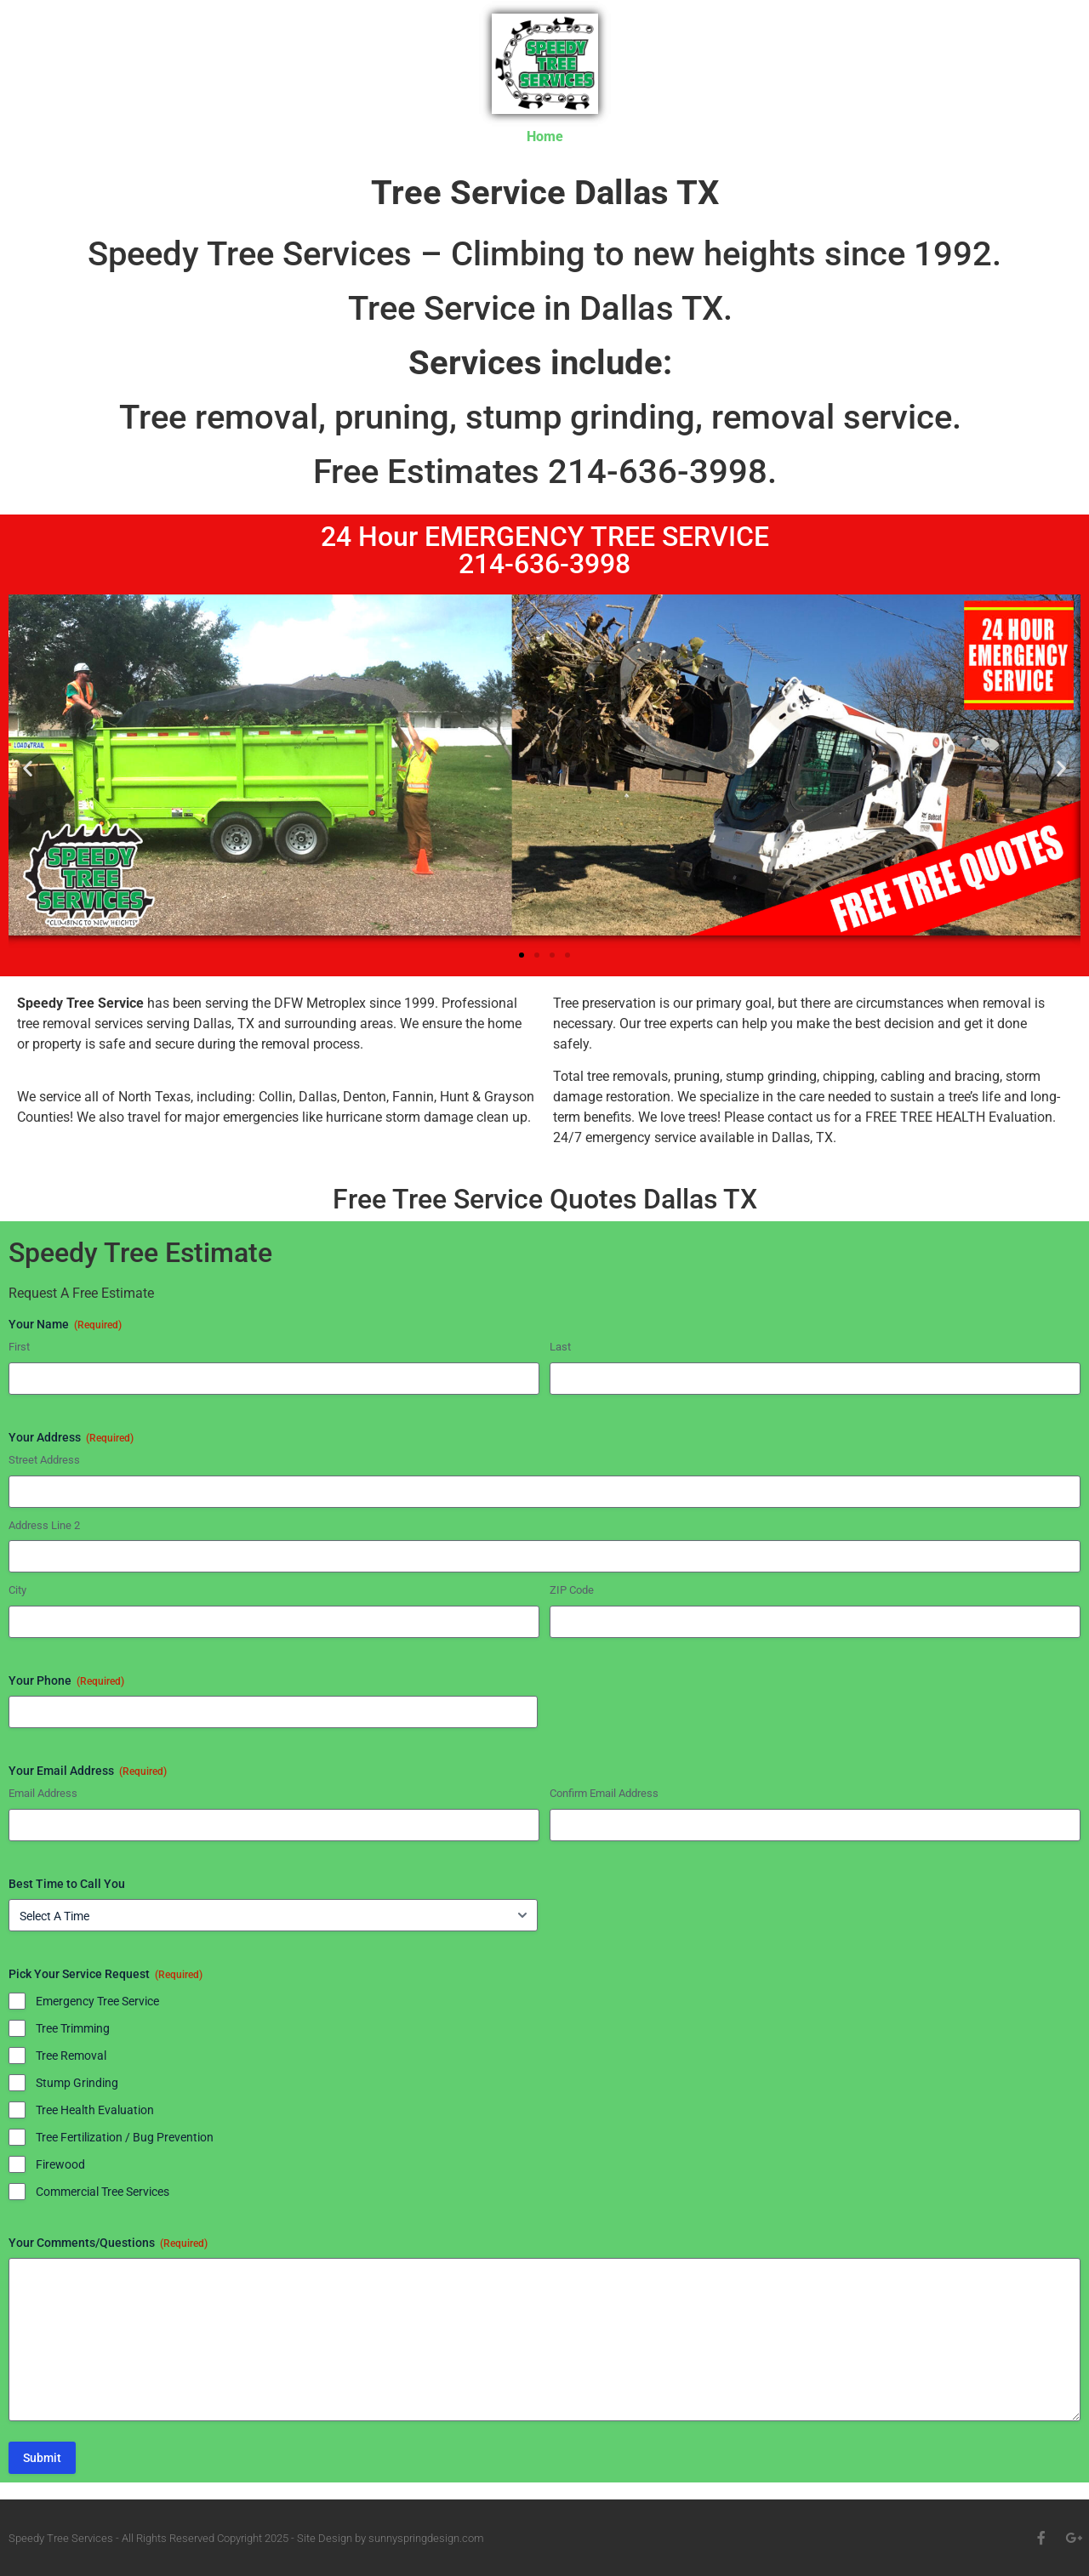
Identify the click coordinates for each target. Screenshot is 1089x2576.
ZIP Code (572, 1590)
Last (560, 1346)
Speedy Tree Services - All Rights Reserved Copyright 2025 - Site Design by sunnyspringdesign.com (246, 2538)
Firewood (60, 2164)
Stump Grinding (77, 2083)
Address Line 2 (44, 1525)
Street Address (44, 1459)
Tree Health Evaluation (95, 2110)
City (17, 1590)
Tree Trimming (73, 2028)
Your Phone (66, 1681)
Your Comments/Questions (108, 2243)
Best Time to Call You (67, 1884)
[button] (27, 768)
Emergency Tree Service (97, 2001)
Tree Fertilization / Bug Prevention (125, 2137)
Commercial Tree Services (102, 2191)
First (19, 1346)
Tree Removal (71, 2055)
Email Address (43, 1793)
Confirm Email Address (604, 1793)
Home (545, 136)
